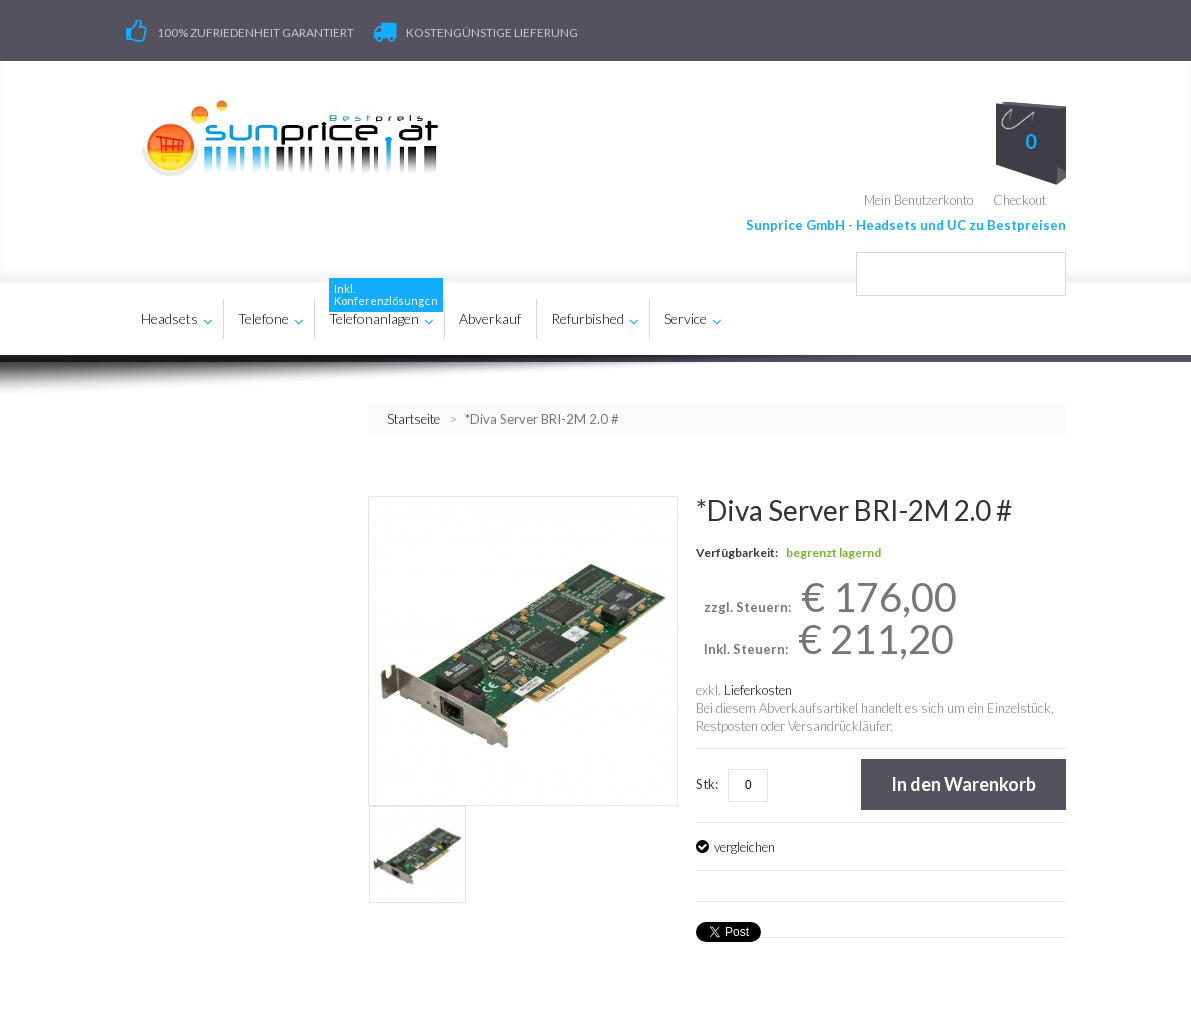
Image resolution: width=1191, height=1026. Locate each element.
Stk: (707, 784)
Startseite (413, 419)
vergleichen (744, 847)
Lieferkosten (758, 690)
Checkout (1019, 200)
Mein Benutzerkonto (918, 200)
